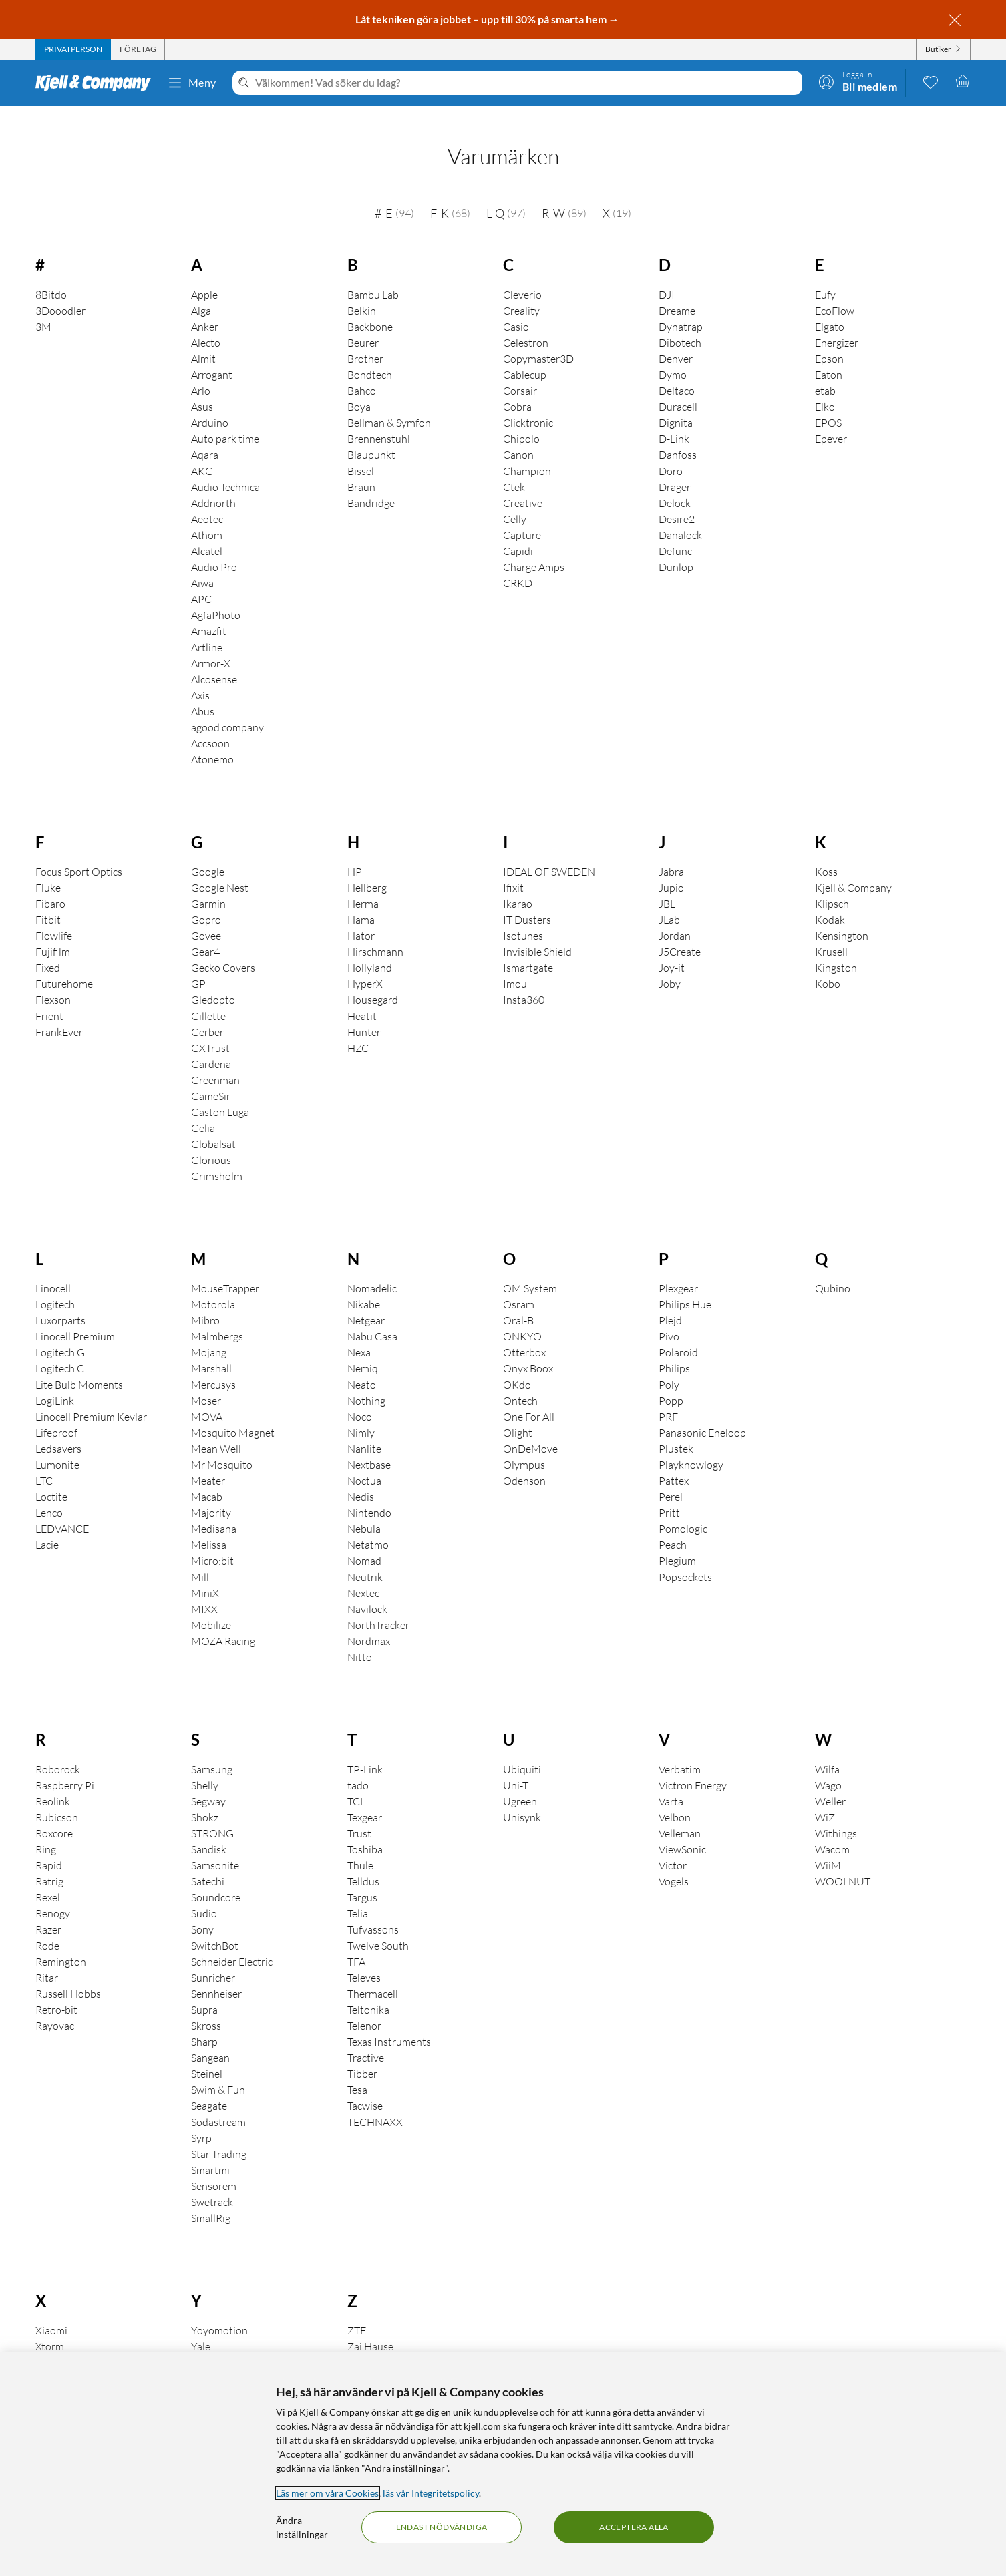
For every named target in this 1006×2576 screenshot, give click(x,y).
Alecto (205, 324)
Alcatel (206, 532)
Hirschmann (375, 933)
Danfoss (678, 436)
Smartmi (210, 2151)
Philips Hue (685, 1285)
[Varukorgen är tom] (963, 81)
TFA (356, 1943)
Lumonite (57, 1446)
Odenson (524, 1462)
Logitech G (60, 1333)
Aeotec (207, 500)
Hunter (364, 1013)
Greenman (215, 1061)
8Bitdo (51, 276)
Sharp (204, 2023)
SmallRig (210, 2199)
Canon (518, 436)
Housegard (372, 981)
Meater (208, 1462)
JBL (667, 885)
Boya (359, 388)
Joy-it (672, 949)
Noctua (364, 1462)
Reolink (52, 1782)
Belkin (361, 292)
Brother (365, 340)
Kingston (836, 949)
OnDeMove (530, 1430)
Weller (830, 1782)
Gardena (211, 1045)
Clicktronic (528, 404)
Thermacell (372, 1975)
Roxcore (54, 1814)
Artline (206, 628)
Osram (518, 1285)
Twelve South (378, 1927)
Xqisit (48, 2343)
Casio (516, 308)
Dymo (673, 356)
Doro (671, 452)
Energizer (836, 324)
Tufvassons (373, 1910)
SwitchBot (214, 1927)
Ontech (520, 1382)
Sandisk (208, 1830)
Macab (206, 1478)
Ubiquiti (522, 1750)
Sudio (204, 1894)
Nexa (359, 1333)
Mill (200, 1558)
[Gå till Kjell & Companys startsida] (97, 83)
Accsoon (210, 724)
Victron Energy (693, 1766)
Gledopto (213, 981)
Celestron (525, 324)
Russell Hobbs (68, 1975)
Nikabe (363, 1285)
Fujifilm (52, 933)
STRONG (212, 1814)
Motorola (213, 1285)
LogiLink (54, 1382)
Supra (204, 1991)
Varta (671, 1782)
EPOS (828, 404)
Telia (357, 1894)
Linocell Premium (75, 1317)
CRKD (517, 564)
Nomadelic (372, 1269)
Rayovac (54, 2007)
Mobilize (211, 1606)
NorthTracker (378, 1606)
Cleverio (522, 276)
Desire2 (677, 500)
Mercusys (213, 1365)
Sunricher (213, 1959)
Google (207, 853)
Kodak (830, 901)
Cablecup (524, 356)
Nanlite (364, 1430)
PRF (668, 1398)
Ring (45, 1830)
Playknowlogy (691, 1446)
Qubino (832, 1269)
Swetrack (212, 2183)
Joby (670, 965)
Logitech (55, 1285)
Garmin (208, 885)
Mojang (208, 1333)
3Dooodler (60, 292)
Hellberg (367, 869)
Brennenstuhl (378, 420)
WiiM (828, 1846)
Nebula (364, 1510)
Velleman (680, 1814)
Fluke (48, 869)
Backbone (370, 308)
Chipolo (521, 420)
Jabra (671, 853)
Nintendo (369, 1494)
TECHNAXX (375, 2103)
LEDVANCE (62, 1510)
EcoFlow (834, 292)
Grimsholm (216, 1157)
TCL (356, 1782)
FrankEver (59, 1013)
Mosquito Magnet (233, 1414)
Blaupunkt (371, 436)
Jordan (675, 917)
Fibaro (50, 885)
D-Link (674, 420)
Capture (522, 516)
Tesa (357, 2071)
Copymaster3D (538, 340)
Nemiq (362, 1349)
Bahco (361, 372)
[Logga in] (857, 81)
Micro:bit (212, 1542)
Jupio (671, 869)
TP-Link (365, 1750)
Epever (831, 420)
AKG (202, 452)
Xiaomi (51, 2311)
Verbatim (680, 1750)
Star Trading (218, 2135)
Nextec (363, 1574)
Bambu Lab (373, 276)
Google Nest (219, 869)
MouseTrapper (225, 1269)
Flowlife (53, 917)
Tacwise (365, 2087)
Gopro (206, 901)
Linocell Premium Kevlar (91, 1398)
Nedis (360, 1478)
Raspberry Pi (64, 1766)
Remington (60, 1943)
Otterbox (524, 1333)
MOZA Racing (223, 1622)
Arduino (209, 404)
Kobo (827, 965)
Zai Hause (370, 2327)
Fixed (47, 949)
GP (198, 965)
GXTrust (210, 1029)
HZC (358, 1029)
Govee (206, 917)
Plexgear (678, 1269)
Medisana (213, 1510)
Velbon (675, 1798)
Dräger (675, 468)
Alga (201, 292)
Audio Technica (225, 468)
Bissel (360, 452)
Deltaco (677, 372)
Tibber (362, 2055)
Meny (191, 83)
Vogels (674, 1862)
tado (358, 1766)
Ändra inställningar (302, 2527)
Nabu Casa (372, 1317)
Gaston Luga (220, 1093)
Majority (211, 1494)
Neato (361, 1365)
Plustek (676, 1430)
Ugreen (520, 1782)
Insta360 (523, 981)
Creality (521, 292)
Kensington (841, 917)
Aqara (204, 436)
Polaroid (678, 1333)
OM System (530, 1269)
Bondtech (369, 356)
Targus (362, 1878)
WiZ (825, 1798)
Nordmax (368, 1622)
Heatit (362, 997)
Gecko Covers (223, 949)
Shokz (204, 1798)
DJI (667, 276)
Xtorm (49, 2327)
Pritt (669, 1494)
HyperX (365, 965)
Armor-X (210, 644)
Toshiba (365, 1830)
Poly (669, 1365)
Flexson (53, 981)
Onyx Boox (528, 1349)
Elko (825, 388)
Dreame (677, 292)
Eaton (828, 356)
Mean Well (216, 1430)
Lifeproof (56, 1414)
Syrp (201, 2119)
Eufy (825, 276)
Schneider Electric (232, 1943)
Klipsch (832, 885)
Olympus (524, 1446)
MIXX (204, 1590)
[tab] (73, 49)
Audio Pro (214, 548)
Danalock (680, 516)
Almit (203, 340)
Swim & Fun (218, 2071)
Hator (361, 917)
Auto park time (225, 420)
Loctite (51, 1478)
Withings (836, 1814)
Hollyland (369, 949)
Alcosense (214, 660)
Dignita (676, 404)
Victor (673, 1846)
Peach (673, 1526)
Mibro (205, 1301)
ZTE (356, 2311)
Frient (49, 997)
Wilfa (827, 1750)
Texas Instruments (389, 2023)
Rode (47, 1927)
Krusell (831, 933)
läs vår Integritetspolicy (431, 2493)
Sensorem (213, 2167)
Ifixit (513, 869)
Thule (360, 1846)
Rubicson (56, 1798)
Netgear (366, 1301)
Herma (363, 885)
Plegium (677, 1542)
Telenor (364, 2007)
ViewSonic (682, 1830)
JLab (669, 901)
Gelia (203, 1109)
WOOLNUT (842, 1862)
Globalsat (213, 1125)
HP (354, 853)
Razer (48, 1910)
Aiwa (202, 564)
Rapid (48, 1846)
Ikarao (517, 885)
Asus (202, 388)
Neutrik (365, 1558)
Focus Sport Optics (78, 853)
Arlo (200, 372)
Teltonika (368, 1991)
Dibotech (680, 324)
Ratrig (49, 1862)
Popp (671, 1382)
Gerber (207, 1013)
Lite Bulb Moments (79, 1365)
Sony (202, 1910)
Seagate (209, 2087)
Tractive (365, 2039)
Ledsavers (58, 1430)
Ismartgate (528, 949)
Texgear (364, 1798)
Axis (200, 676)
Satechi (207, 1862)
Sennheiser (216, 1975)
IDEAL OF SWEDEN (549, 853)
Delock (675, 484)
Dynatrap (681, 308)
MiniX (205, 1574)
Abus (202, 692)
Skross (206, 2007)
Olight (517, 1414)
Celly (514, 500)
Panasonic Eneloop (702, 1414)
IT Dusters (527, 901)
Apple (204, 276)
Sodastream (218, 2103)
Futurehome (64, 965)
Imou (515, 965)
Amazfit (208, 612)
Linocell (53, 1269)
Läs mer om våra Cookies (327, 2493)
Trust (359, 1814)
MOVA (206, 1398)
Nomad (364, 1542)
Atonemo (212, 740)
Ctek (514, 468)
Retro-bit (56, 1991)
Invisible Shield (537, 933)
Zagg (358, 2343)
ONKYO (522, 1317)
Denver (676, 340)
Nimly (361, 1414)
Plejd (670, 1301)
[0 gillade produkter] (930, 81)
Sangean (210, 2039)
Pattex (674, 1462)
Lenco (49, 1494)
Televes (364, 1959)
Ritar (46, 1959)
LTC (44, 1462)
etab (825, 372)
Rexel (47, 1878)
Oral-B (518, 1301)
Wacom (832, 1830)
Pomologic (683, 1510)
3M (43, 308)
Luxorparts (60, 1301)
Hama (361, 901)
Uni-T (515, 1766)
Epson (829, 340)
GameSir (210, 1077)
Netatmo (368, 1526)
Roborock (57, 1750)
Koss (826, 853)
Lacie (47, 1526)
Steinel (206, 2055)
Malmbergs (217, 1317)
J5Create (680, 933)
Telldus (363, 1862)
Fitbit (48, 901)
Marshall (211, 1349)
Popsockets (685, 1558)
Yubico (206, 2343)
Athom (206, 516)
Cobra (517, 388)
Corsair (520, 372)
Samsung (211, 1750)
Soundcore (215, 1878)
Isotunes (523, 917)
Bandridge (371, 484)
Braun (361, 468)
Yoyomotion (219, 2311)
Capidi (518, 532)
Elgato (829, 308)
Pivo (669, 1317)
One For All (528, 1398)
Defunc (675, 532)
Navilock (367, 1590)
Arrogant (211, 356)
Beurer (363, 324)
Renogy (52, 1894)
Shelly (204, 1766)
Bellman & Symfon (389, 404)
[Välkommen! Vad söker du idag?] (526, 83)
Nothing (366, 1382)
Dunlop (676, 548)
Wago (828, 1766)
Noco (359, 1398)
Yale (200, 2327)
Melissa (208, 1526)
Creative (522, 484)
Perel (671, 1478)
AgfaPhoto (215, 596)
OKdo (517, 1365)
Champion (527, 452)
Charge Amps (533, 548)
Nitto (359, 1638)
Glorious (211, 1141)
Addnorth (213, 484)
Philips (674, 1349)
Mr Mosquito (222, 1446)
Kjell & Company (853, 869)
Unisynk (522, 1798)
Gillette (208, 997)
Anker (204, 308)
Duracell (678, 388)
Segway (208, 1782)
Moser (206, 1382)
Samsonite (215, 1846)
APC (201, 580)
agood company (227, 708)
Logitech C (59, 1349)
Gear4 (205, 933)
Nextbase (369, 1446)
